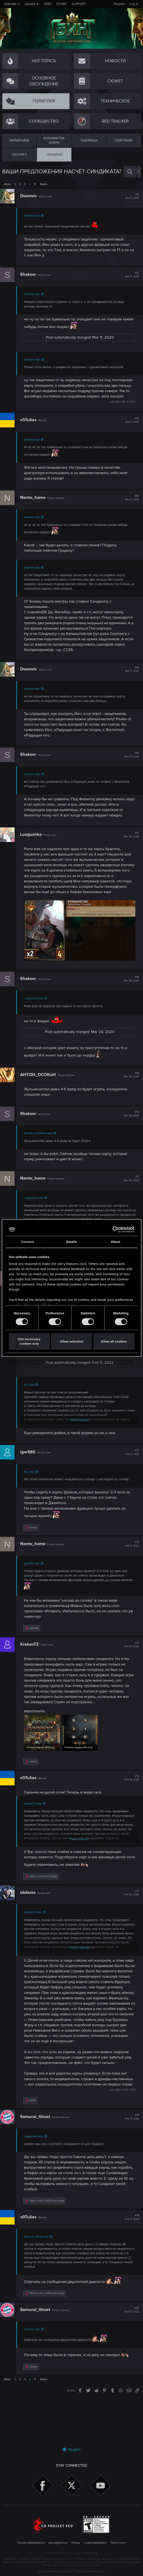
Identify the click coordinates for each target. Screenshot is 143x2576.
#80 (130, 2356)
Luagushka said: (35, 1012)
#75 (129, 1664)
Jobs (47, 4)
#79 (130, 2263)
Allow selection (71, 1341)
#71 (129, 1192)
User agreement (58, 2543)
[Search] (129, 172)
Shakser (30, 274)
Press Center (118, 2543)
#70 (129, 1127)
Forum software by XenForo (71, 2571)
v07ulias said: (34, 294)
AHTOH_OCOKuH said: (40, 1147)
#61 (130, 196)
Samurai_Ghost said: (38, 2283)
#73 (130, 1471)
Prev (8, 184)
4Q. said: (31, 1404)
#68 (129, 992)
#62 (130, 274)
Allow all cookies (114, 1341)
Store (61, 4)
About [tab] (115, 1242)
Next (43, 184)
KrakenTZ (31, 1663)
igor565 (30, 1471)
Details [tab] (71, 1242)
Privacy (75, 2543)
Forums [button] (10, 4)
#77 (129, 1928)
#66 (129, 765)
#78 (130, 2163)
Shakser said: (34, 215)
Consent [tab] (27, 1242)
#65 (130, 680)
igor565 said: (34, 1582)
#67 (129, 845)
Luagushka (33, 845)
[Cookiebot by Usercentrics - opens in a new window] (115, 1229)
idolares (30, 1928)
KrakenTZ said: (35, 1839)
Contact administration (31, 2543)
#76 (129, 1814)
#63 (130, 425)
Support (79, 4)
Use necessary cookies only (29, 1341)
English (72, 2449)
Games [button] (30, 4)
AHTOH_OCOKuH (40, 1088)
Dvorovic (30, 196)
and (45, 1912)
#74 (130, 1563)
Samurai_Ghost (37, 2163)
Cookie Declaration (95, 2543)
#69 (129, 1088)
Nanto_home (35, 502)
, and (49, 2247)
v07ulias (30, 425)
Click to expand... (80, 1439)
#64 (130, 503)
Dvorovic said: (34, 359)
